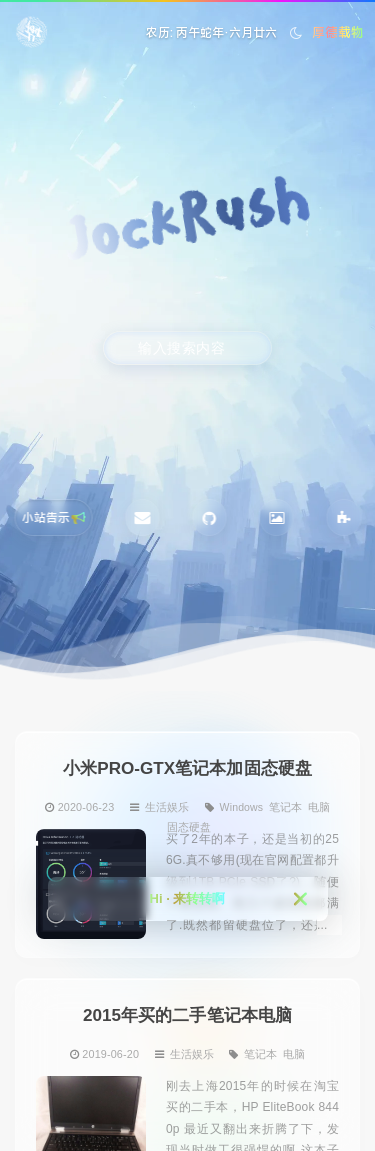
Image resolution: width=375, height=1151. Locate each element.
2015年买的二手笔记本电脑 (187, 1014)
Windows (242, 806)
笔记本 (285, 806)
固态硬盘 (189, 827)
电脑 (319, 806)
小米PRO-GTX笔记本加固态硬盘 (187, 767)
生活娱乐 (167, 806)
